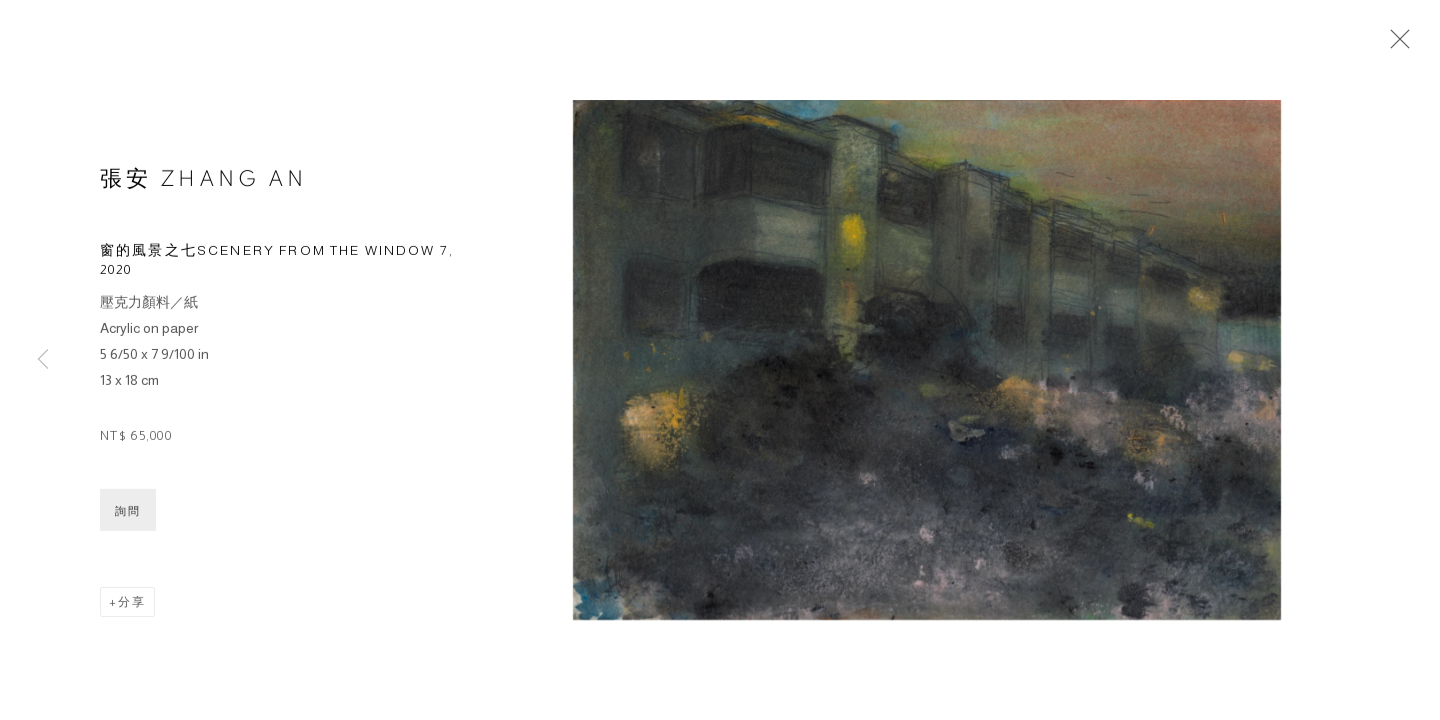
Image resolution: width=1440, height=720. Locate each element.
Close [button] (1395, 45)
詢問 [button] (128, 514)
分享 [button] (132, 605)
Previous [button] (43, 360)
